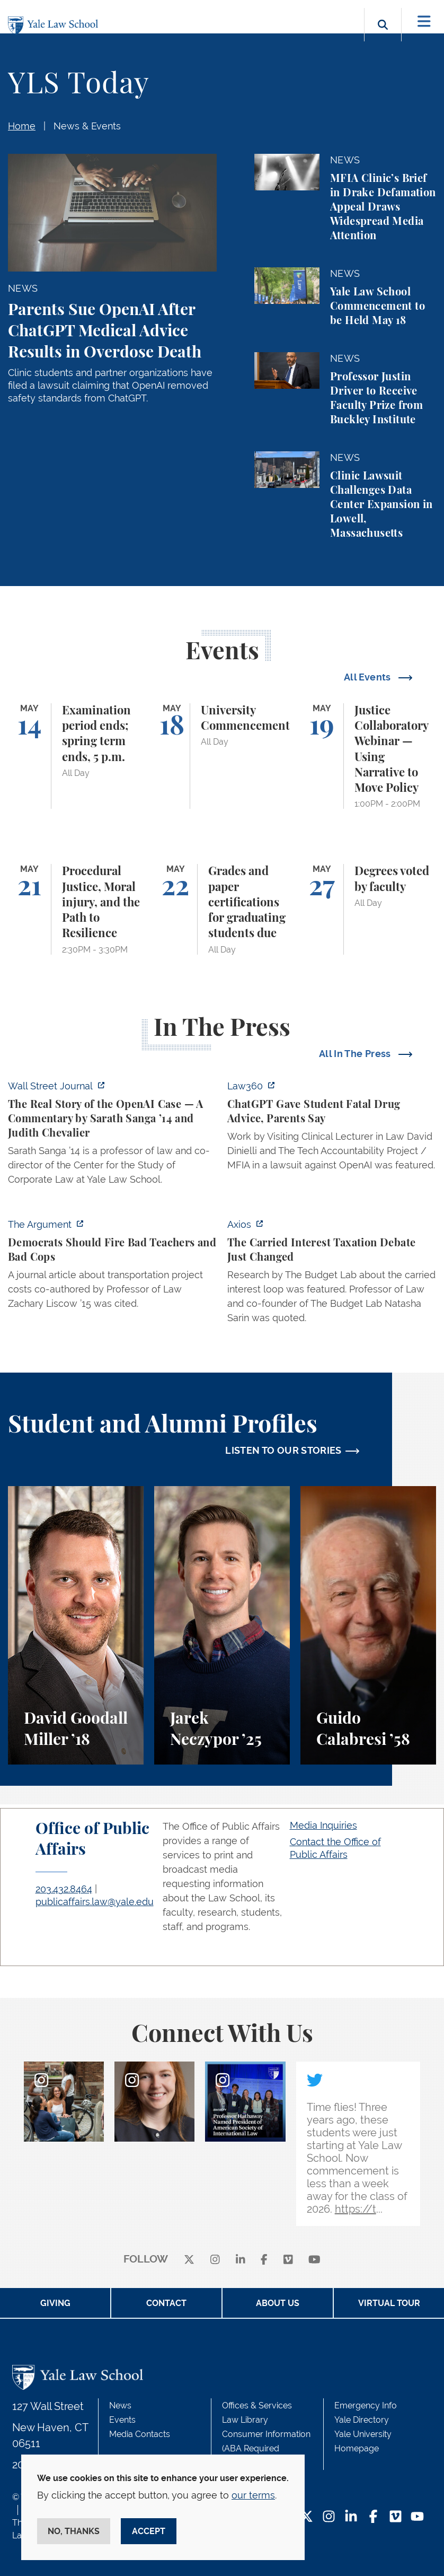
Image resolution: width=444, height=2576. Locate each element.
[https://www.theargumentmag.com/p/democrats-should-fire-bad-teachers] (112, 1267)
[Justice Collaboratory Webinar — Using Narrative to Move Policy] (368, 756)
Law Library (245, 2420)
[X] (189, 2259)
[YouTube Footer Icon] (417, 2517)
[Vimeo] (288, 2259)
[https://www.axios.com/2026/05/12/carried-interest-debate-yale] (331, 1274)
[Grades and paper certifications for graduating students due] (222, 909)
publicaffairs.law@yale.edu (94, 1901)
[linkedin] (240, 2259)
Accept (148, 2531)
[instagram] (215, 2259)
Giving (55, 2303)
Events (122, 2420)
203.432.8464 (63, 1888)
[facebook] (264, 2259)
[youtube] (314, 2259)
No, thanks (74, 2531)
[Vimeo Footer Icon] (395, 2517)
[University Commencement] (222, 756)
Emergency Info (365, 2405)
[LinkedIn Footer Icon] (351, 2517)
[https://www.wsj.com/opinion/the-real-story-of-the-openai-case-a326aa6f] (112, 1136)
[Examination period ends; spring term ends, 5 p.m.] (76, 756)
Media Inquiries (323, 1825)
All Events (368, 677)
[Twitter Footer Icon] (306, 2517)
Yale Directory (361, 2420)
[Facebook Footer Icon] (373, 2517)
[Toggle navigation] (424, 21)
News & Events (87, 126)
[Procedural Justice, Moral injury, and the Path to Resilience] (76, 909)
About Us (277, 2303)
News (120, 2405)
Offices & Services (257, 2405)
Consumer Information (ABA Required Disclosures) (266, 2448)
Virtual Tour (389, 2303)
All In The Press (356, 1053)
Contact (166, 2303)
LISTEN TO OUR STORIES (283, 1450)
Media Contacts (139, 2434)
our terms (253, 2495)
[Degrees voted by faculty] (368, 909)
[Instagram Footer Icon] (328, 2517)
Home (21, 126)
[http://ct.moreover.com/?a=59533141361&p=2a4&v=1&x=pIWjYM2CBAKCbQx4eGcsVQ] (331, 1128)
